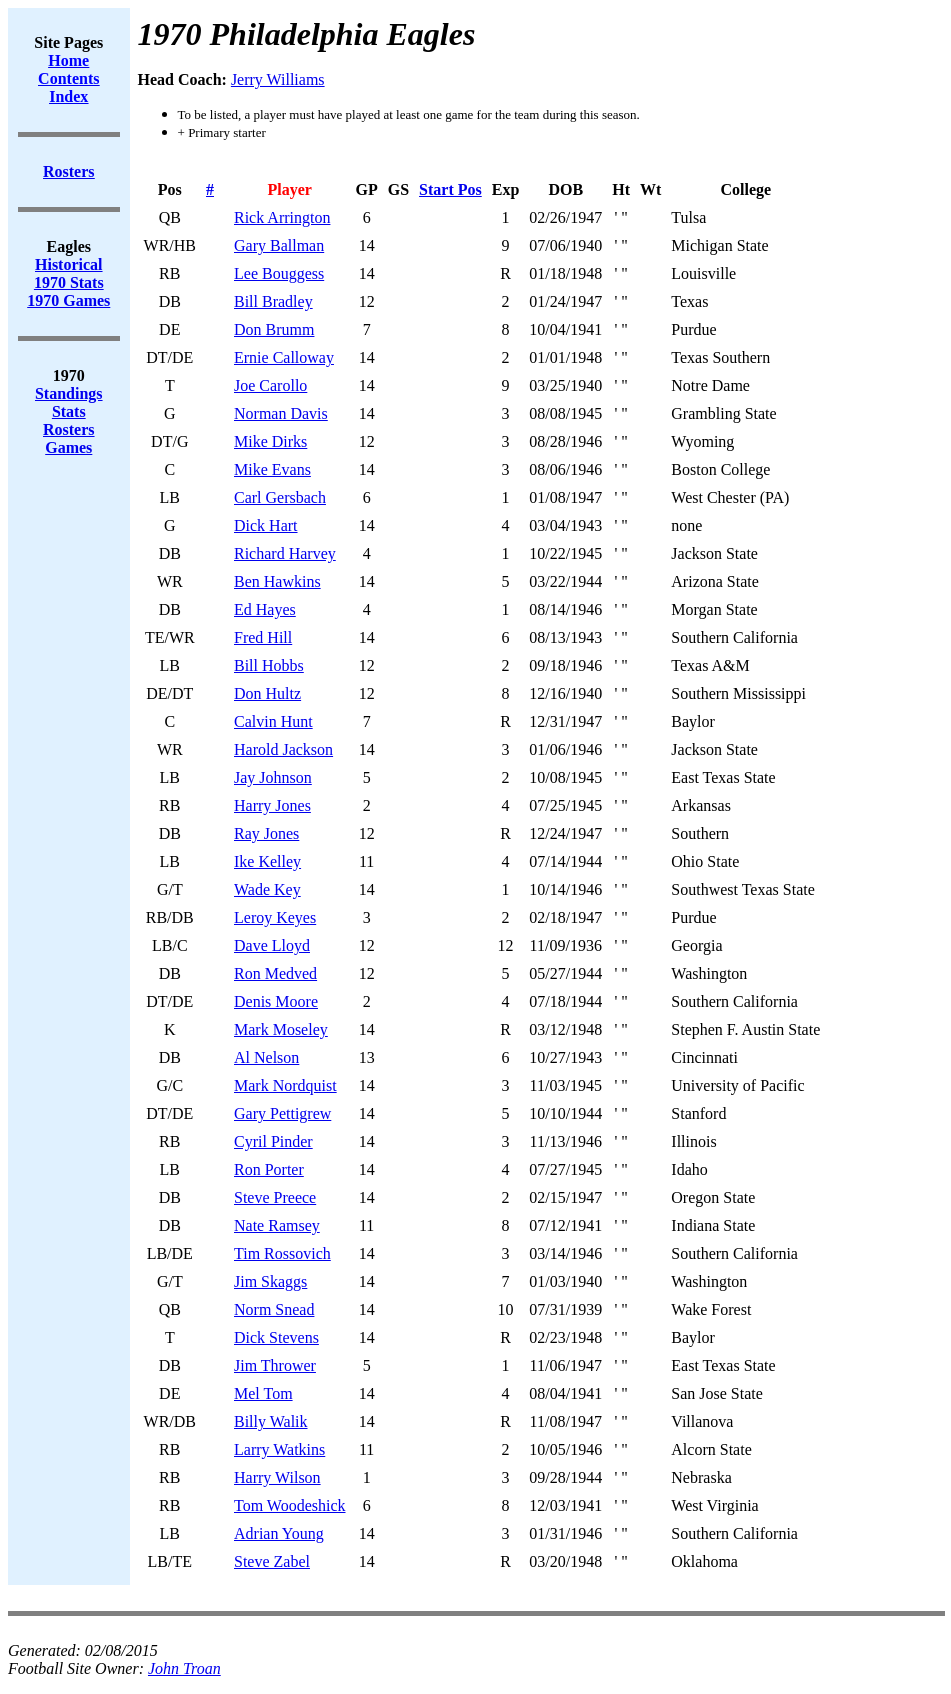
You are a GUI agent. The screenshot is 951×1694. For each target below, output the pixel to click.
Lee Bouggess (279, 273)
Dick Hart (266, 525)
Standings (69, 393)
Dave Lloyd (272, 945)
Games (68, 447)
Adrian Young (279, 1533)
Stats (69, 411)
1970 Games (68, 300)
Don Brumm (274, 329)
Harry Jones (272, 805)
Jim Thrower (275, 1365)
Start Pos (450, 189)
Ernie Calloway (284, 357)
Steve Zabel (272, 1561)
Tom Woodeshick (290, 1505)
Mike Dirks (270, 441)
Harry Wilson (277, 1477)
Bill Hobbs (269, 665)
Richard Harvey (285, 553)
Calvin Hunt (273, 721)
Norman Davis (281, 413)
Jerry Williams (278, 79)
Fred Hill (263, 637)
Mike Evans (272, 469)
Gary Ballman (279, 245)
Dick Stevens (276, 1337)
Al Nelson (266, 1057)
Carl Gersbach (280, 497)
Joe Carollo (270, 385)
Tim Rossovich (282, 1253)
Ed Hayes (265, 609)
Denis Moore (276, 1001)
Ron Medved (275, 973)
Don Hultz (267, 693)
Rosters (69, 429)
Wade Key (267, 889)
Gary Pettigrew (282, 1113)
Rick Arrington (282, 217)
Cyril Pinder (273, 1141)
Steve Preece (275, 1197)
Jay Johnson (273, 777)
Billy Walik (271, 1421)
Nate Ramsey (277, 1225)
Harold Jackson (283, 749)
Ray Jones (266, 833)
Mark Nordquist (285, 1085)
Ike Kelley (267, 861)
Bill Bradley (273, 301)
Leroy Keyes (275, 917)
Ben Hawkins (277, 581)
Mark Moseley (281, 1029)
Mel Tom (263, 1393)
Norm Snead (274, 1309)
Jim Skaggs (270, 1281)
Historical (69, 264)
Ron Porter (269, 1169)
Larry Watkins (279, 1449)
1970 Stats (69, 282)
